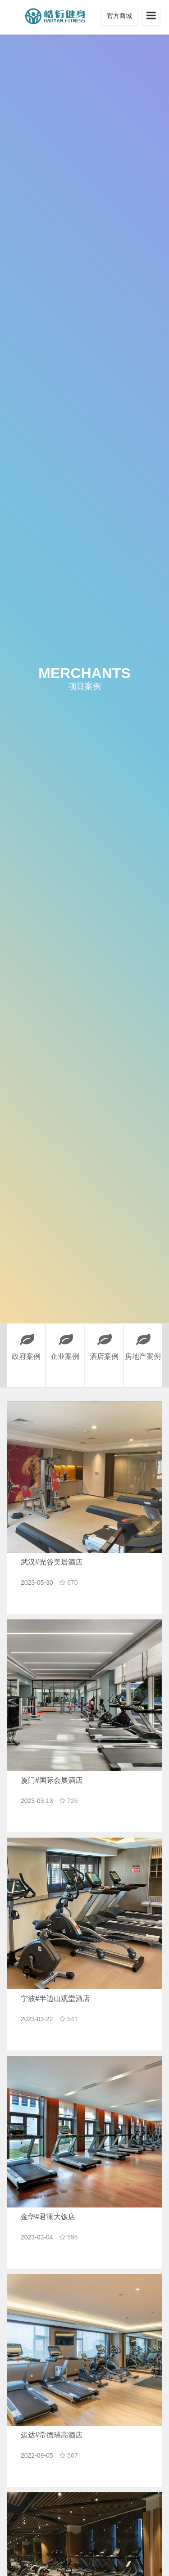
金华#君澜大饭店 (48, 2217)
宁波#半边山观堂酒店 (55, 1998)
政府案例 (26, 1342)
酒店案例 (104, 1342)
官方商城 (119, 15)
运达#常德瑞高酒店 (51, 2435)
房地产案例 (143, 1342)
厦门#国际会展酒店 (51, 1780)
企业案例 (65, 1342)
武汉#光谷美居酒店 (51, 1562)
